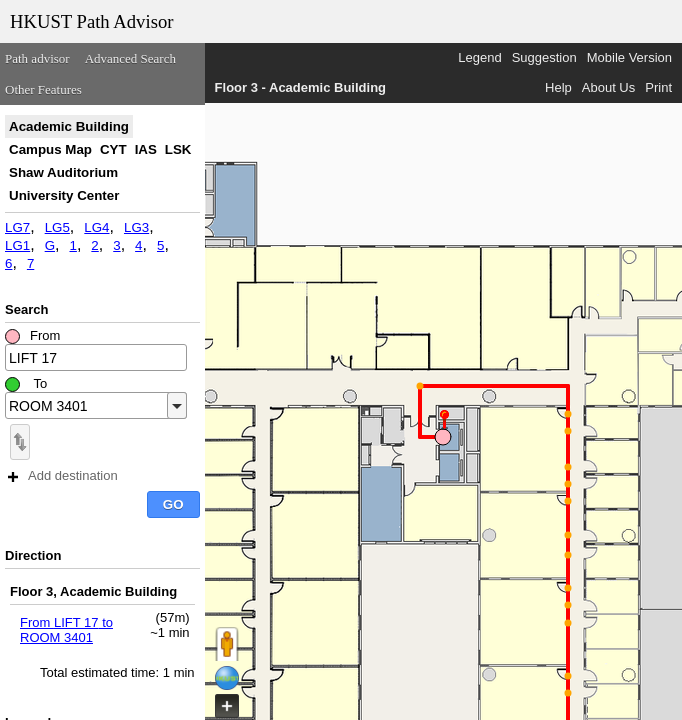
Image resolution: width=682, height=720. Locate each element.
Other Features (43, 89)
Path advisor (37, 58)
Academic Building (69, 126)
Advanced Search (130, 58)
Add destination (63, 475)
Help (558, 87)
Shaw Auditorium (63, 172)
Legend (479, 57)
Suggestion (544, 57)
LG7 (17, 227)
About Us (608, 87)
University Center (64, 195)
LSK (178, 149)
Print (658, 87)
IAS (146, 149)
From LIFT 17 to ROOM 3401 (66, 630)
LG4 (96, 227)
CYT (113, 149)
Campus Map (50, 149)
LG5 (57, 227)
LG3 (136, 227)
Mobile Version (629, 57)
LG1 (17, 245)
